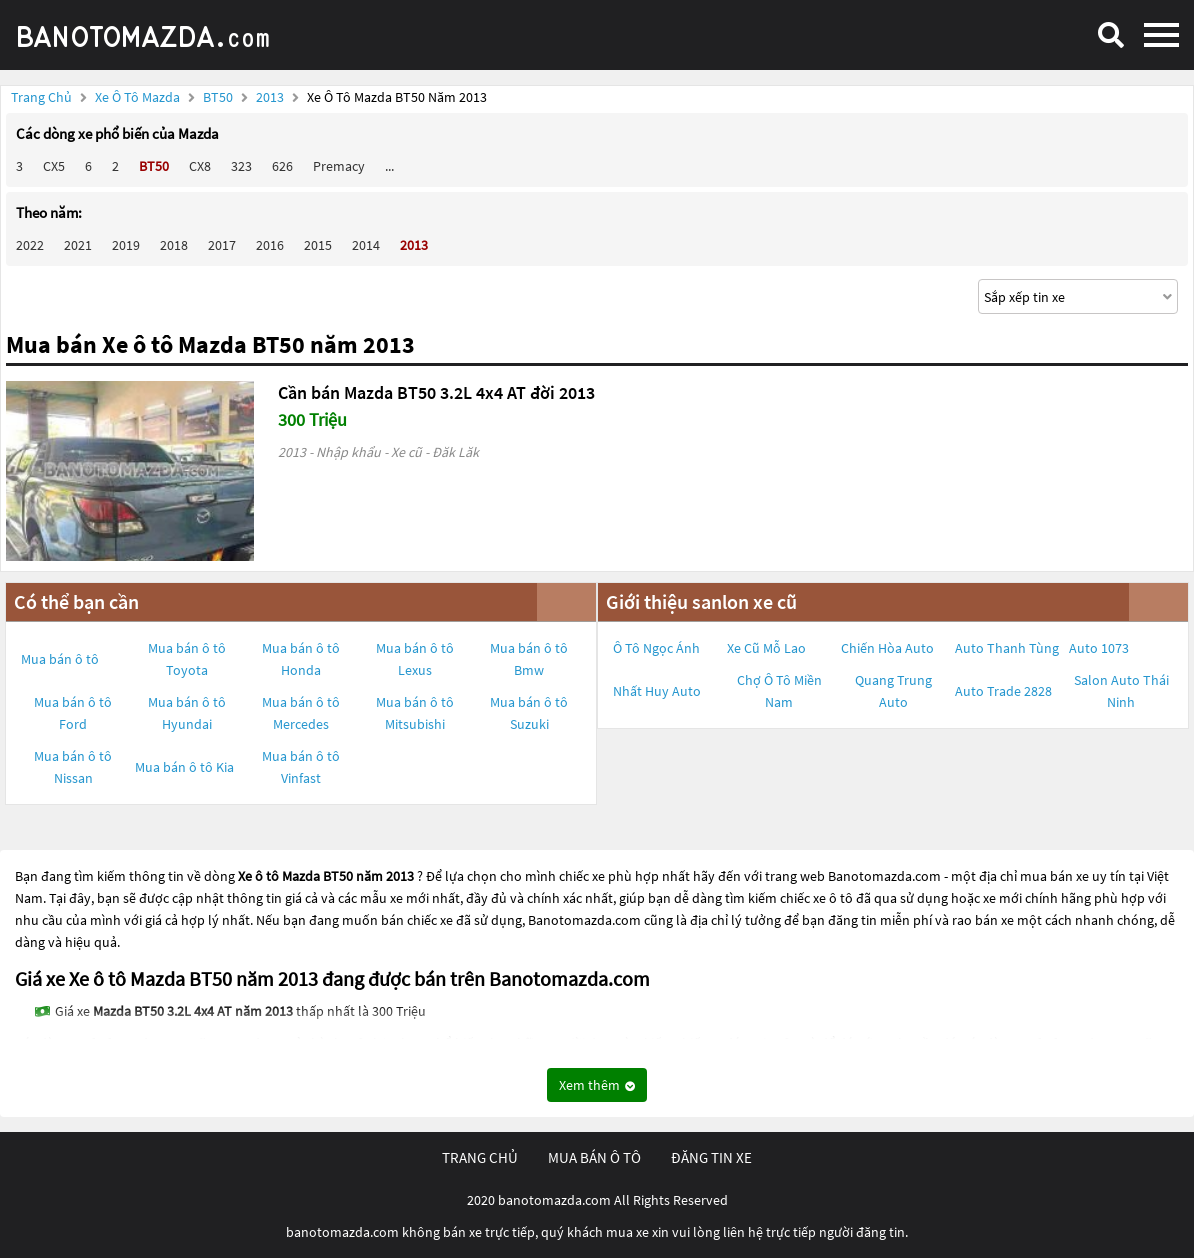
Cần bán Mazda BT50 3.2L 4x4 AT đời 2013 (436, 392)
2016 (270, 245)
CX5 (54, 166)
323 (241, 166)
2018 (174, 245)
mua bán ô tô (594, 1157)
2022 (30, 245)
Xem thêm (597, 1085)
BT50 (219, 97)
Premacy (339, 166)
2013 (271, 97)
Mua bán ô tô (60, 659)
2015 (318, 245)
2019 (126, 245)
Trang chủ (41, 97)
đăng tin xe (711, 1157)
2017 (222, 245)
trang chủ (480, 1157)
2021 (78, 245)
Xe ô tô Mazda (137, 97)
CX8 (200, 166)
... (389, 166)
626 (282, 166)
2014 (366, 245)
